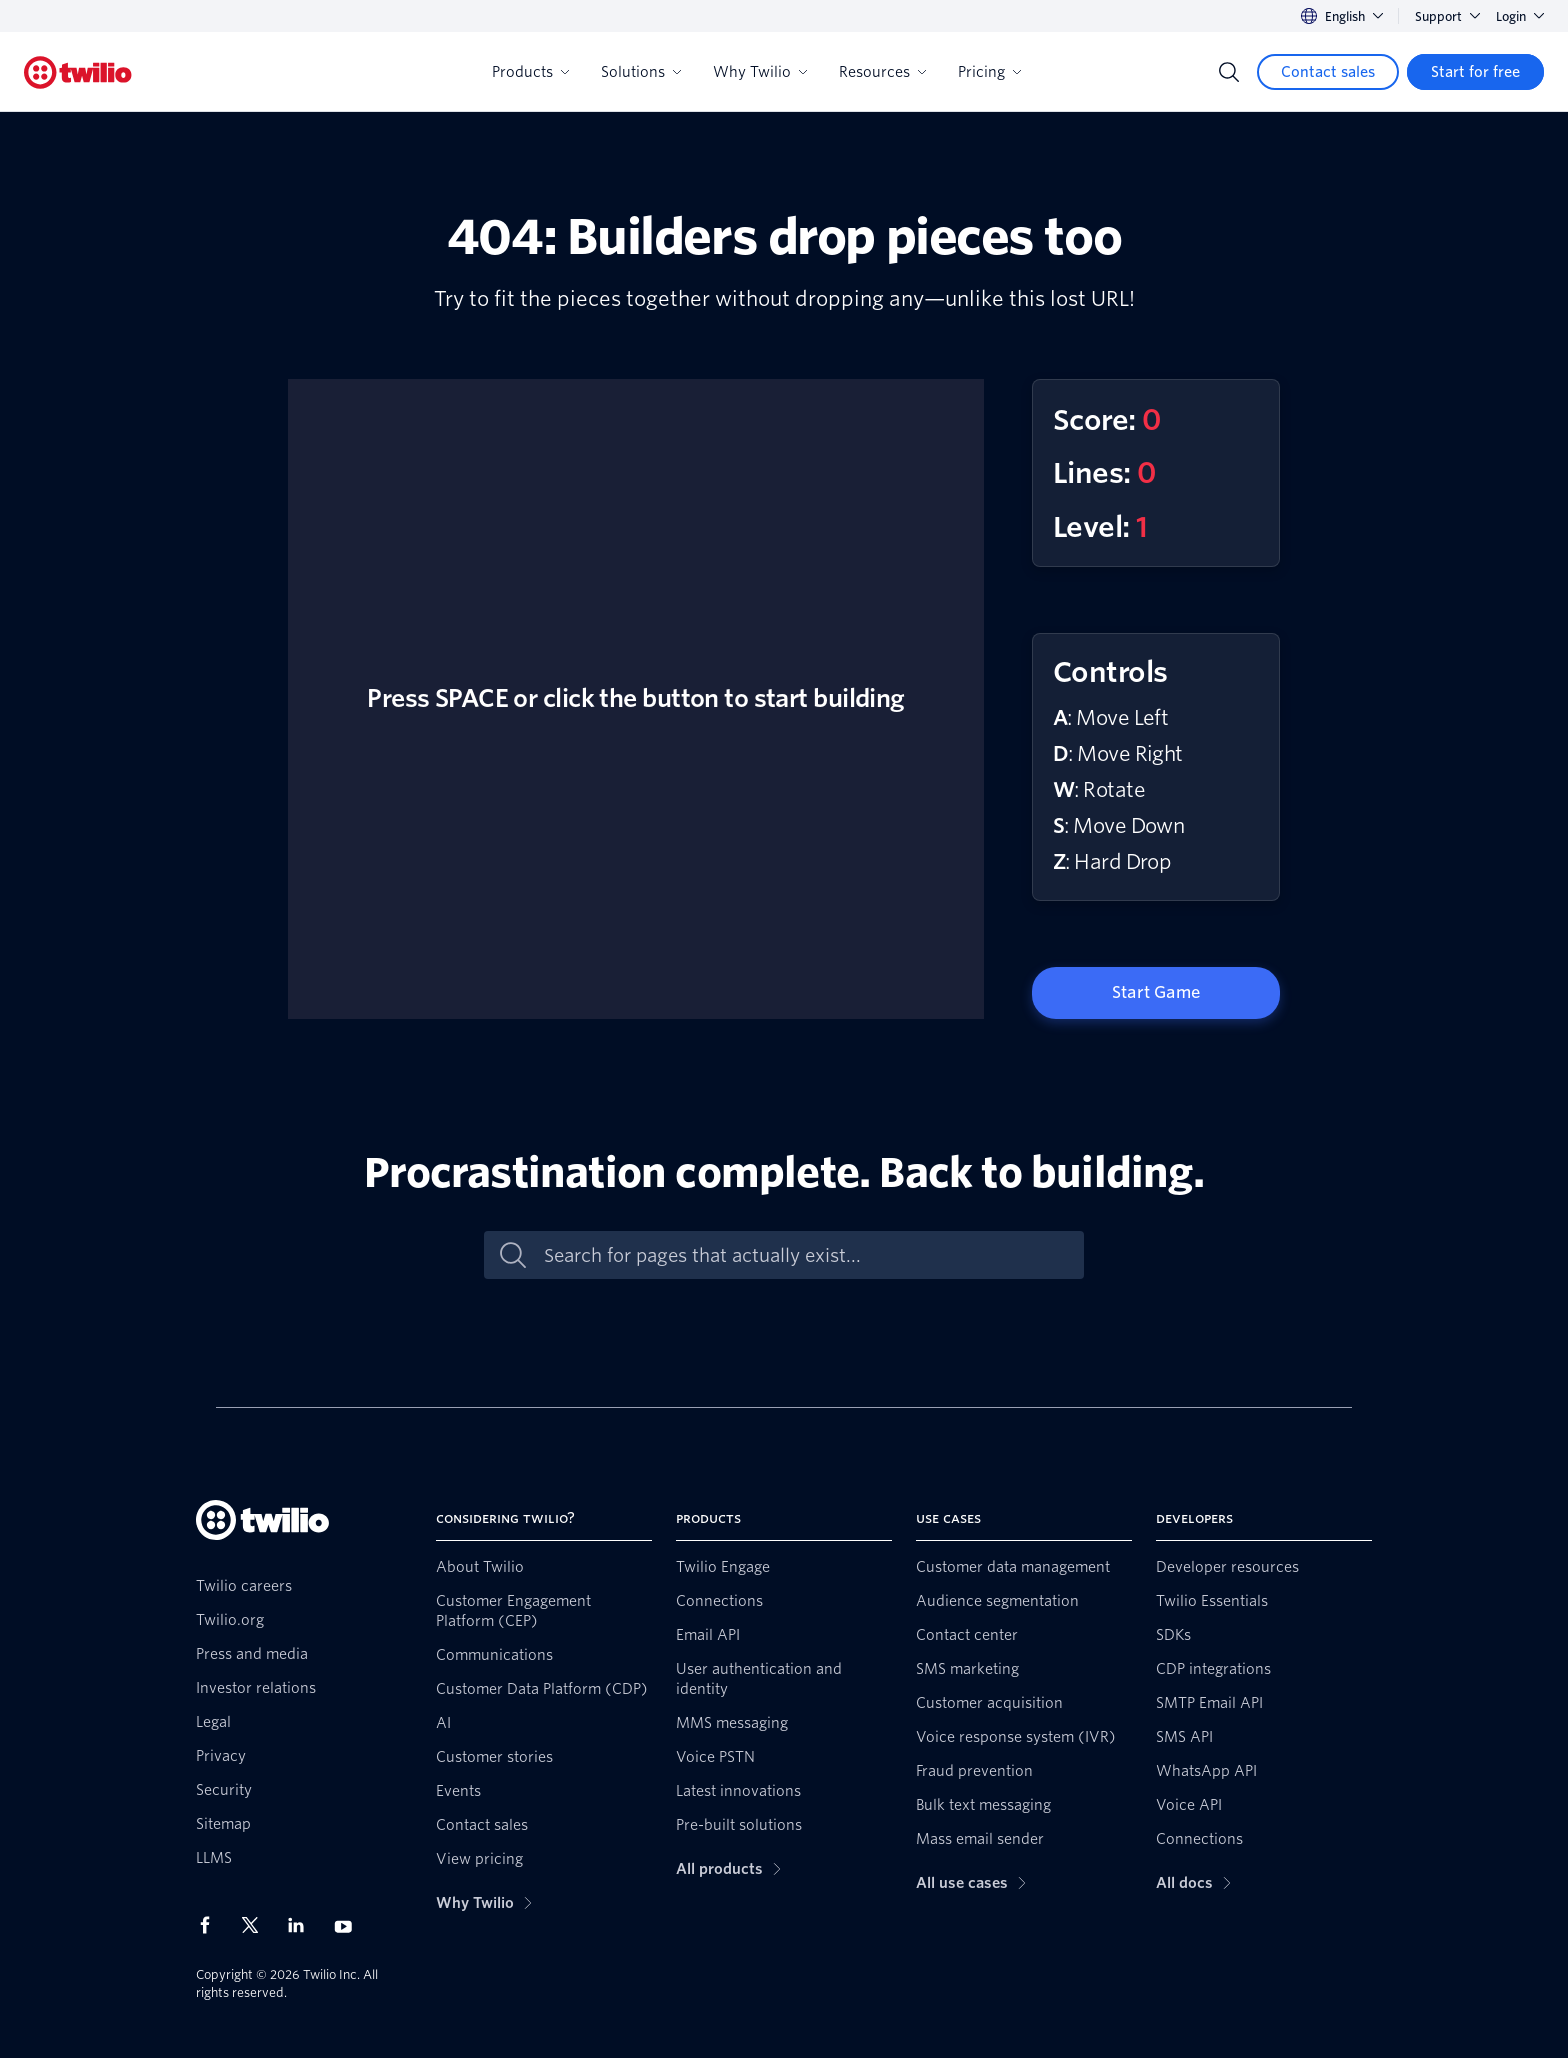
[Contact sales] (1328, 72)
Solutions (641, 72)
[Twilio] (78, 72)
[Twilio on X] (257, 1925)
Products (530, 72)
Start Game (1156, 992)
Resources (882, 72)
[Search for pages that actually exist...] (805, 1255)
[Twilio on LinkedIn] (303, 1925)
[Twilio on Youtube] (349, 1925)
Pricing (989, 72)
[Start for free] (1475, 72)
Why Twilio (760, 72)
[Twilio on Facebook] (211, 1925)
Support (1447, 16)
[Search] (1229, 72)
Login (1520, 16)
